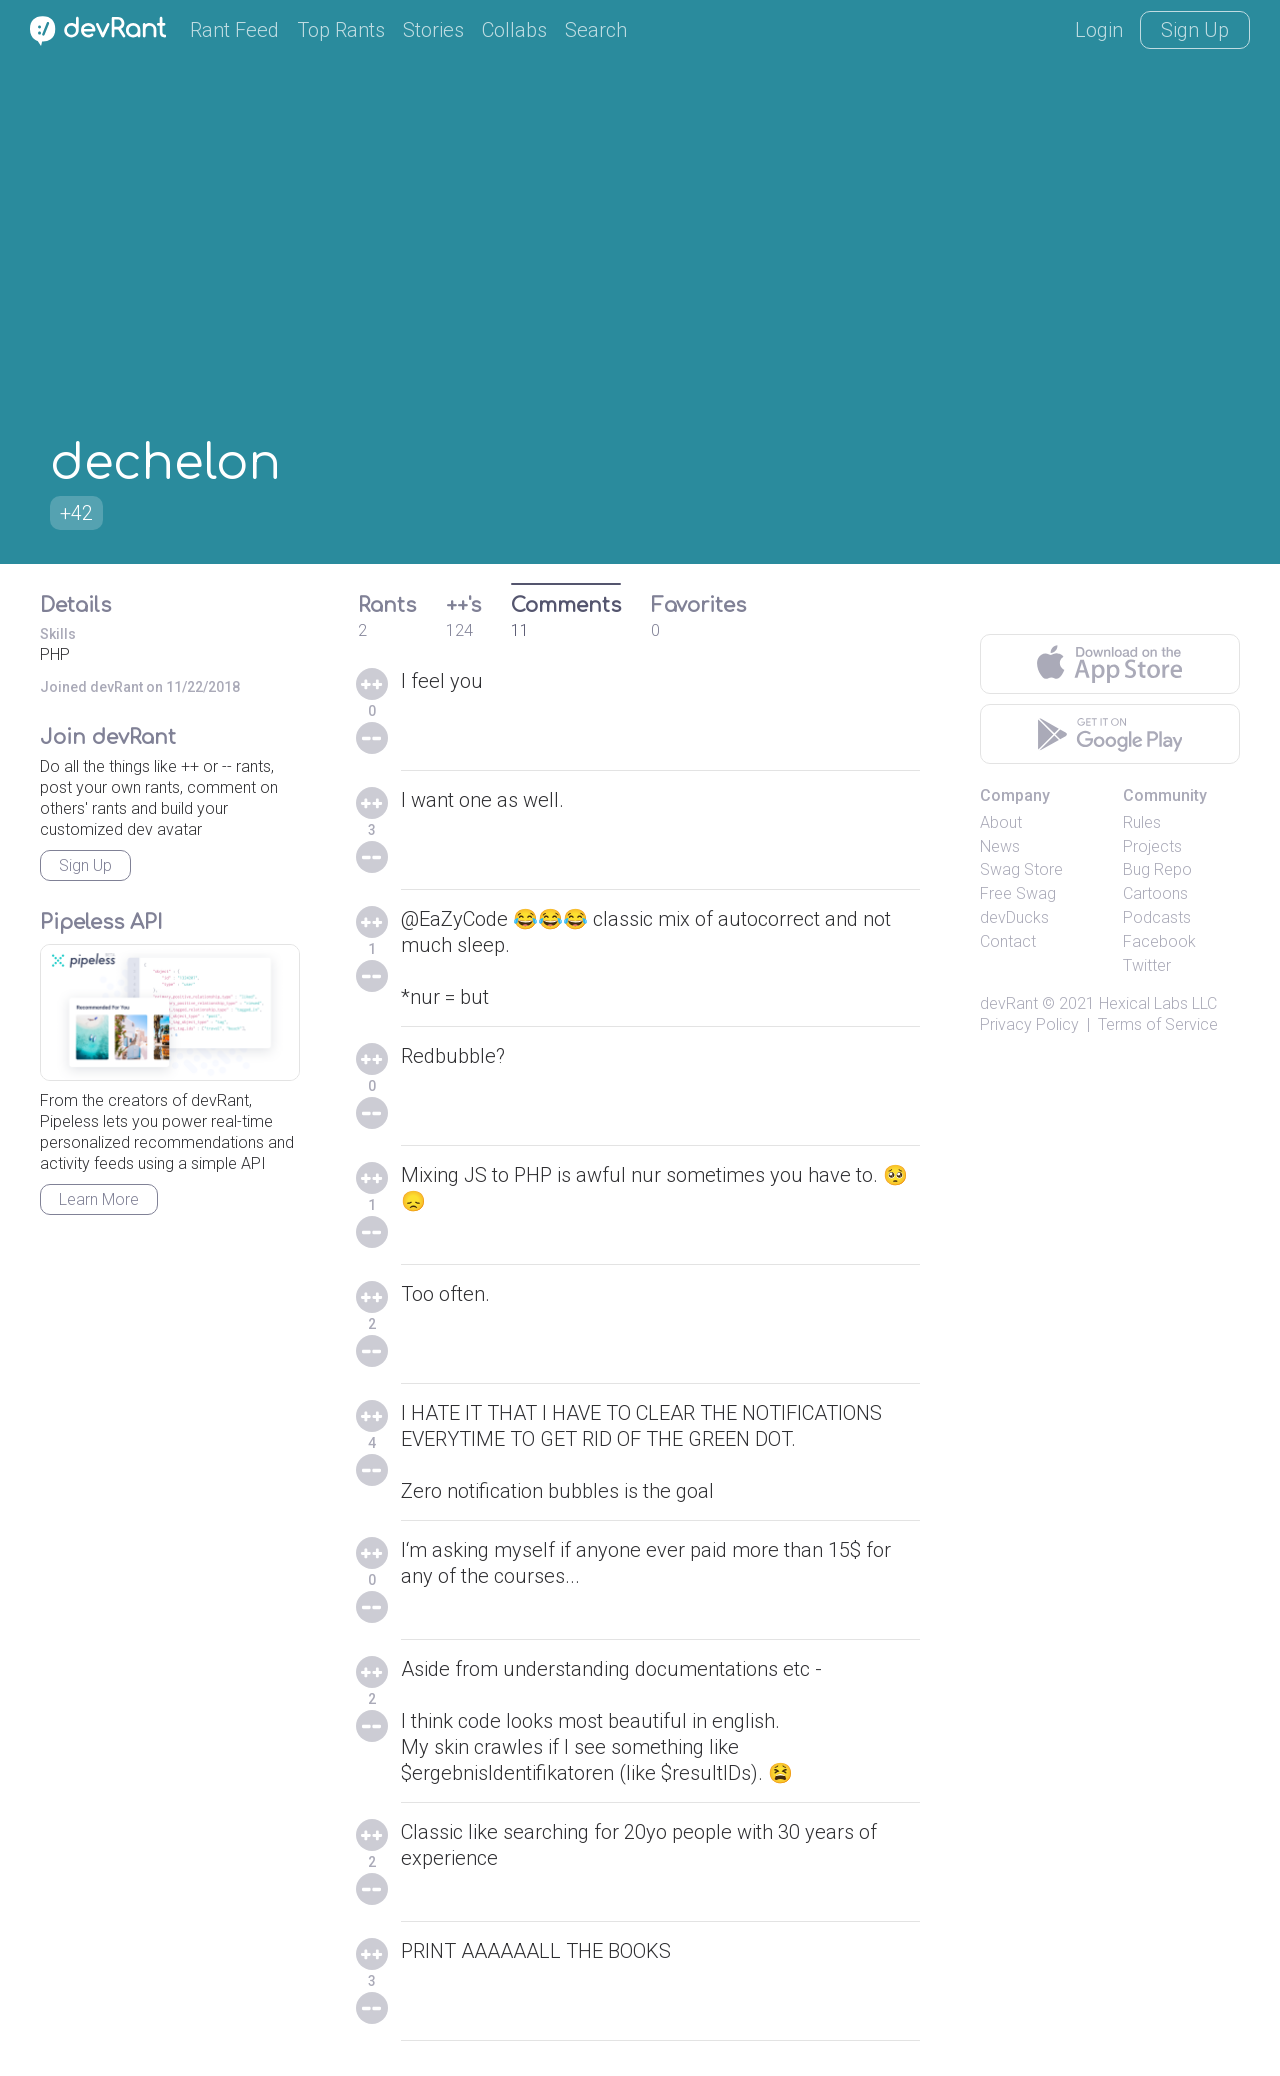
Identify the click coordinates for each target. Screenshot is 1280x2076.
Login (1099, 30)
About (1001, 822)
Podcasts (1157, 917)
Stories (433, 30)
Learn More (99, 1199)
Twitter (1147, 965)
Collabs (514, 30)
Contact (1008, 941)
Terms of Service (1158, 1024)
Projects (1152, 846)
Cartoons (1155, 893)
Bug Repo (1157, 869)
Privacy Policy (1029, 1024)
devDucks (1014, 917)
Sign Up (1195, 30)
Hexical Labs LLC (1158, 1003)
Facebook (1159, 941)
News (1000, 846)
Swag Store (1021, 869)
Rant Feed (234, 30)
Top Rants (341, 30)
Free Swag (1018, 893)
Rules (1142, 822)
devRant (1009, 1003)
